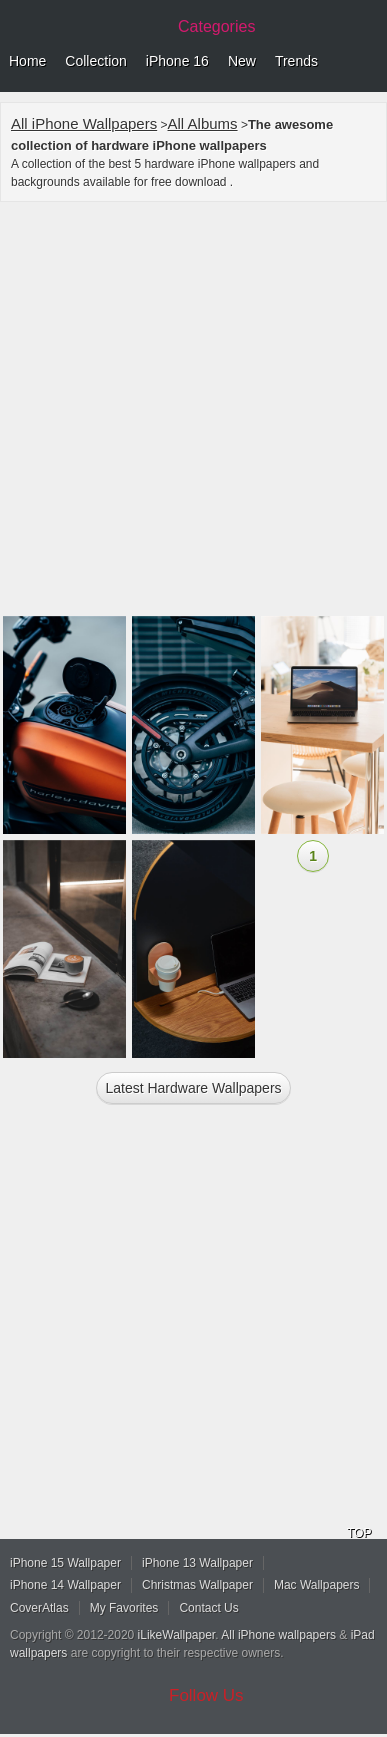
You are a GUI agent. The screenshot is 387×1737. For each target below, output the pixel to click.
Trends (296, 61)
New (242, 61)
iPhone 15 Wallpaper (65, 1563)
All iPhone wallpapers (278, 1635)
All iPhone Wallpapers (84, 123)
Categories (216, 26)
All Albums (203, 123)
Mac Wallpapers (317, 1585)
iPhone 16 (177, 61)
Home (27, 61)
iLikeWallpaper (177, 1635)
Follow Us (206, 1695)
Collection (95, 61)
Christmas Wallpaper (197, 1585)
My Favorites (124, 1608)
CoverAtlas (39, 1608)
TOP (359, 1533)
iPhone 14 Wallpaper (65, 1585)
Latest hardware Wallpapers (193, 1088)
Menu (367, 62)
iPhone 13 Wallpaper (197, 1563)
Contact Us (208, 1608)
